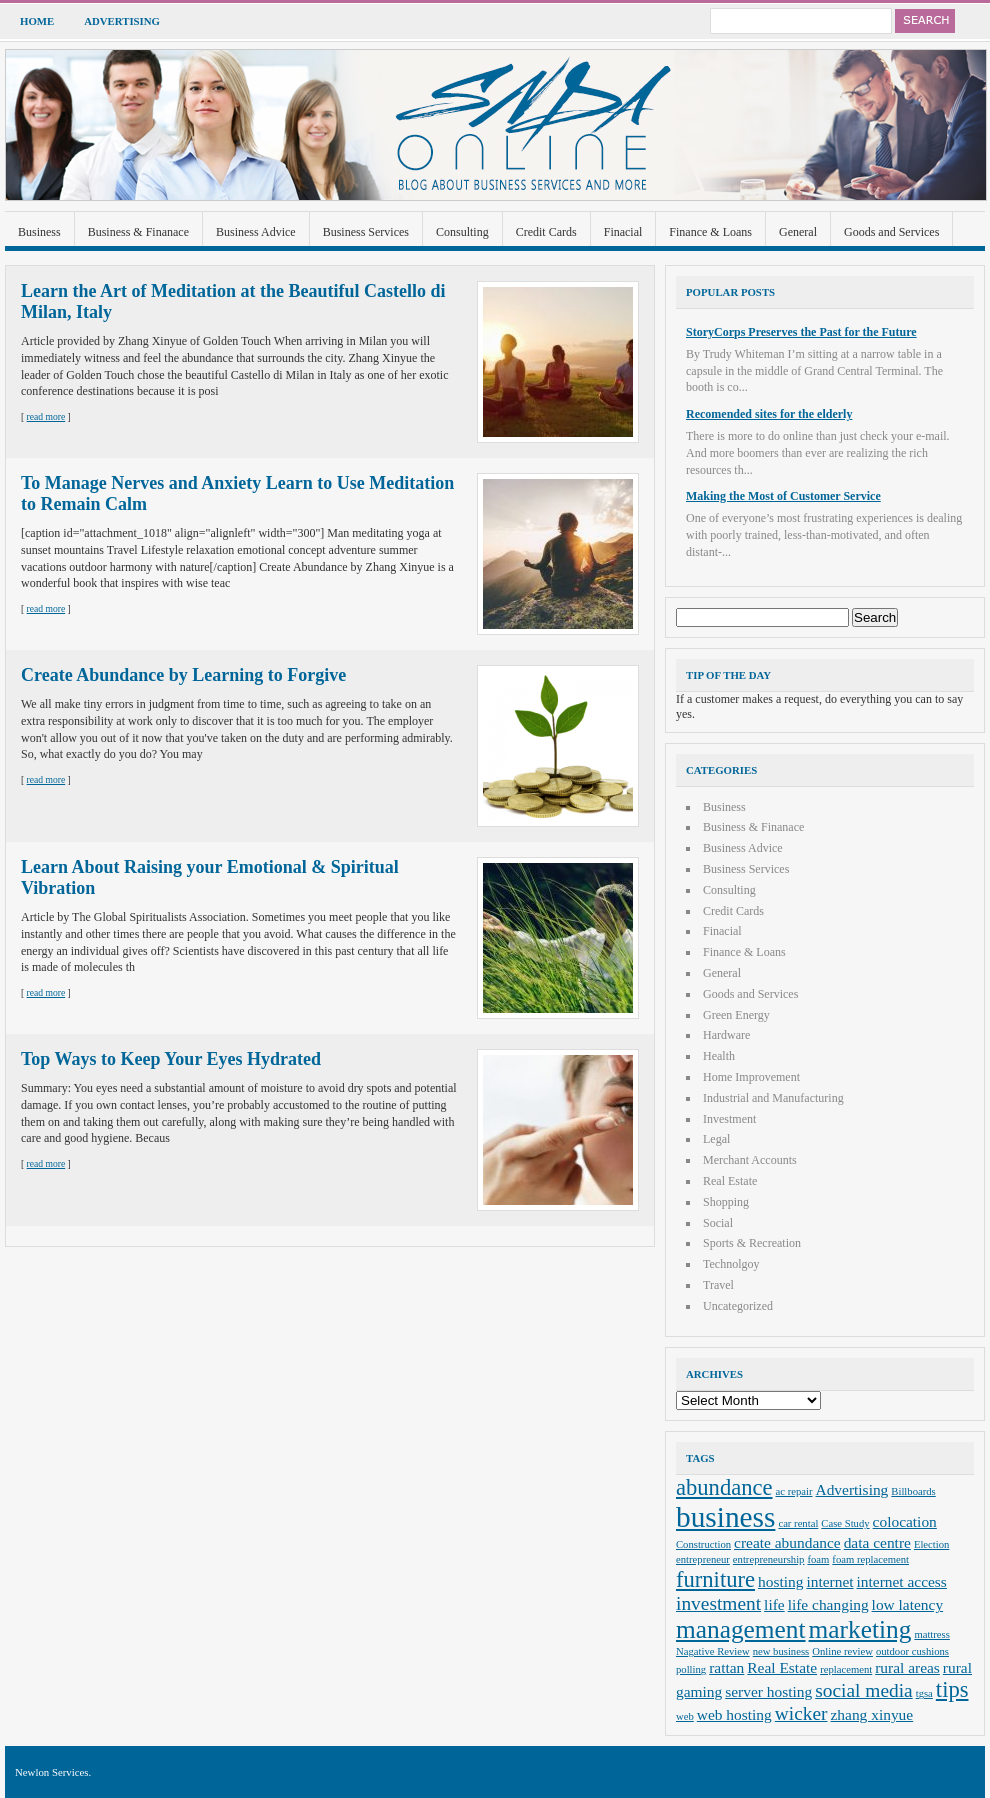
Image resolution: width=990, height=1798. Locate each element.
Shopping (726, 1202)
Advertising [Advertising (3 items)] (852, 1489)
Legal (716, 1139)
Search (925, 21)
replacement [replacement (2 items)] (846, 1669)
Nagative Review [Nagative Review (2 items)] (713, 1651)
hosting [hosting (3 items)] (780, 1581)
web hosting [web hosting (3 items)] (734, 1714)
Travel (718, 1285)
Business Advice (256, 232)
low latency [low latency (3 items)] (908, 1604)
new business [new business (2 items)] (781, 1651)
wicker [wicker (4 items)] (801, 1713)
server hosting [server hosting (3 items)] (768, 1691)
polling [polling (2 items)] (691, 1669)
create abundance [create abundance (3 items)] (787, 1542)
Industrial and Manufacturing (773, 1098)
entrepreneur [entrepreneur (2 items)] (703, 1559)
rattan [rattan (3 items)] (726, 1667)
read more (46, 416)
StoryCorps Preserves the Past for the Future (801, 332)
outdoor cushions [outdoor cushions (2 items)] (912, 1651)
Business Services (366, 232)
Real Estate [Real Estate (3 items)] (782, 1667)
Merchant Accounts (750, 1160)
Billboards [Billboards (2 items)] (913, 1491)
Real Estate (730, 1181)
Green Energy (736, 1015)
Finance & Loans (710, 232)
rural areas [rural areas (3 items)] (907, 1667)
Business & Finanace (138, 232)
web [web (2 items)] (685, 1716)
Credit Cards (546, 232)
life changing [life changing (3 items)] (828, 1604)
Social (718, 1223)
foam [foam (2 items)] (818, 1559)
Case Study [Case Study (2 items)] (845, 1523)
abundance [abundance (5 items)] (724, 1487)
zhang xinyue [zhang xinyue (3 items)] (872, 1714)
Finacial (623, 232)
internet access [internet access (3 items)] (902, 1581)
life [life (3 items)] (774, 1604)
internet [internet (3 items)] (829, 1581)
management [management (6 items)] (741, 1629)
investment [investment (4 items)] (718, 1603)
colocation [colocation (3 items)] (905, 1521)
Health (719, 1056)
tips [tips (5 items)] (952, 1689)
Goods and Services (891, 232)
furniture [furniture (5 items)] (715, 1579)
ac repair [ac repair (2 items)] (794, 1491)
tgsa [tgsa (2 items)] (924, 1693)
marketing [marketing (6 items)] (860, 1629)
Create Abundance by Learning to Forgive (183, 675)
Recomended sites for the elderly (769, 414)
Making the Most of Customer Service (783, 496)
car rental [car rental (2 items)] (798, 1523)
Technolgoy (731, 1264)
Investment (729, 1119)
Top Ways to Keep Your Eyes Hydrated (171, 1059)
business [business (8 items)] (725, 1517)
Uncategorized (738, 1306)
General (798, 232)
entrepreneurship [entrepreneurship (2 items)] (769, 1559)
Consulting (462, 232)
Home (37, 21)
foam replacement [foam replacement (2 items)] (870, 1559)
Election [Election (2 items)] (932, 1544)
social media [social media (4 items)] (863, 1690)
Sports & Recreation (752, 1243)
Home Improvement (751, 1077)
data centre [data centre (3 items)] (877, 1542)
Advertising (122, 21)
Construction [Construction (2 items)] (703, 1544)
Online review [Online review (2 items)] (842, 1651)
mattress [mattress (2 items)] (932, 1634)
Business (39, 232)
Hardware (726, 1035)
